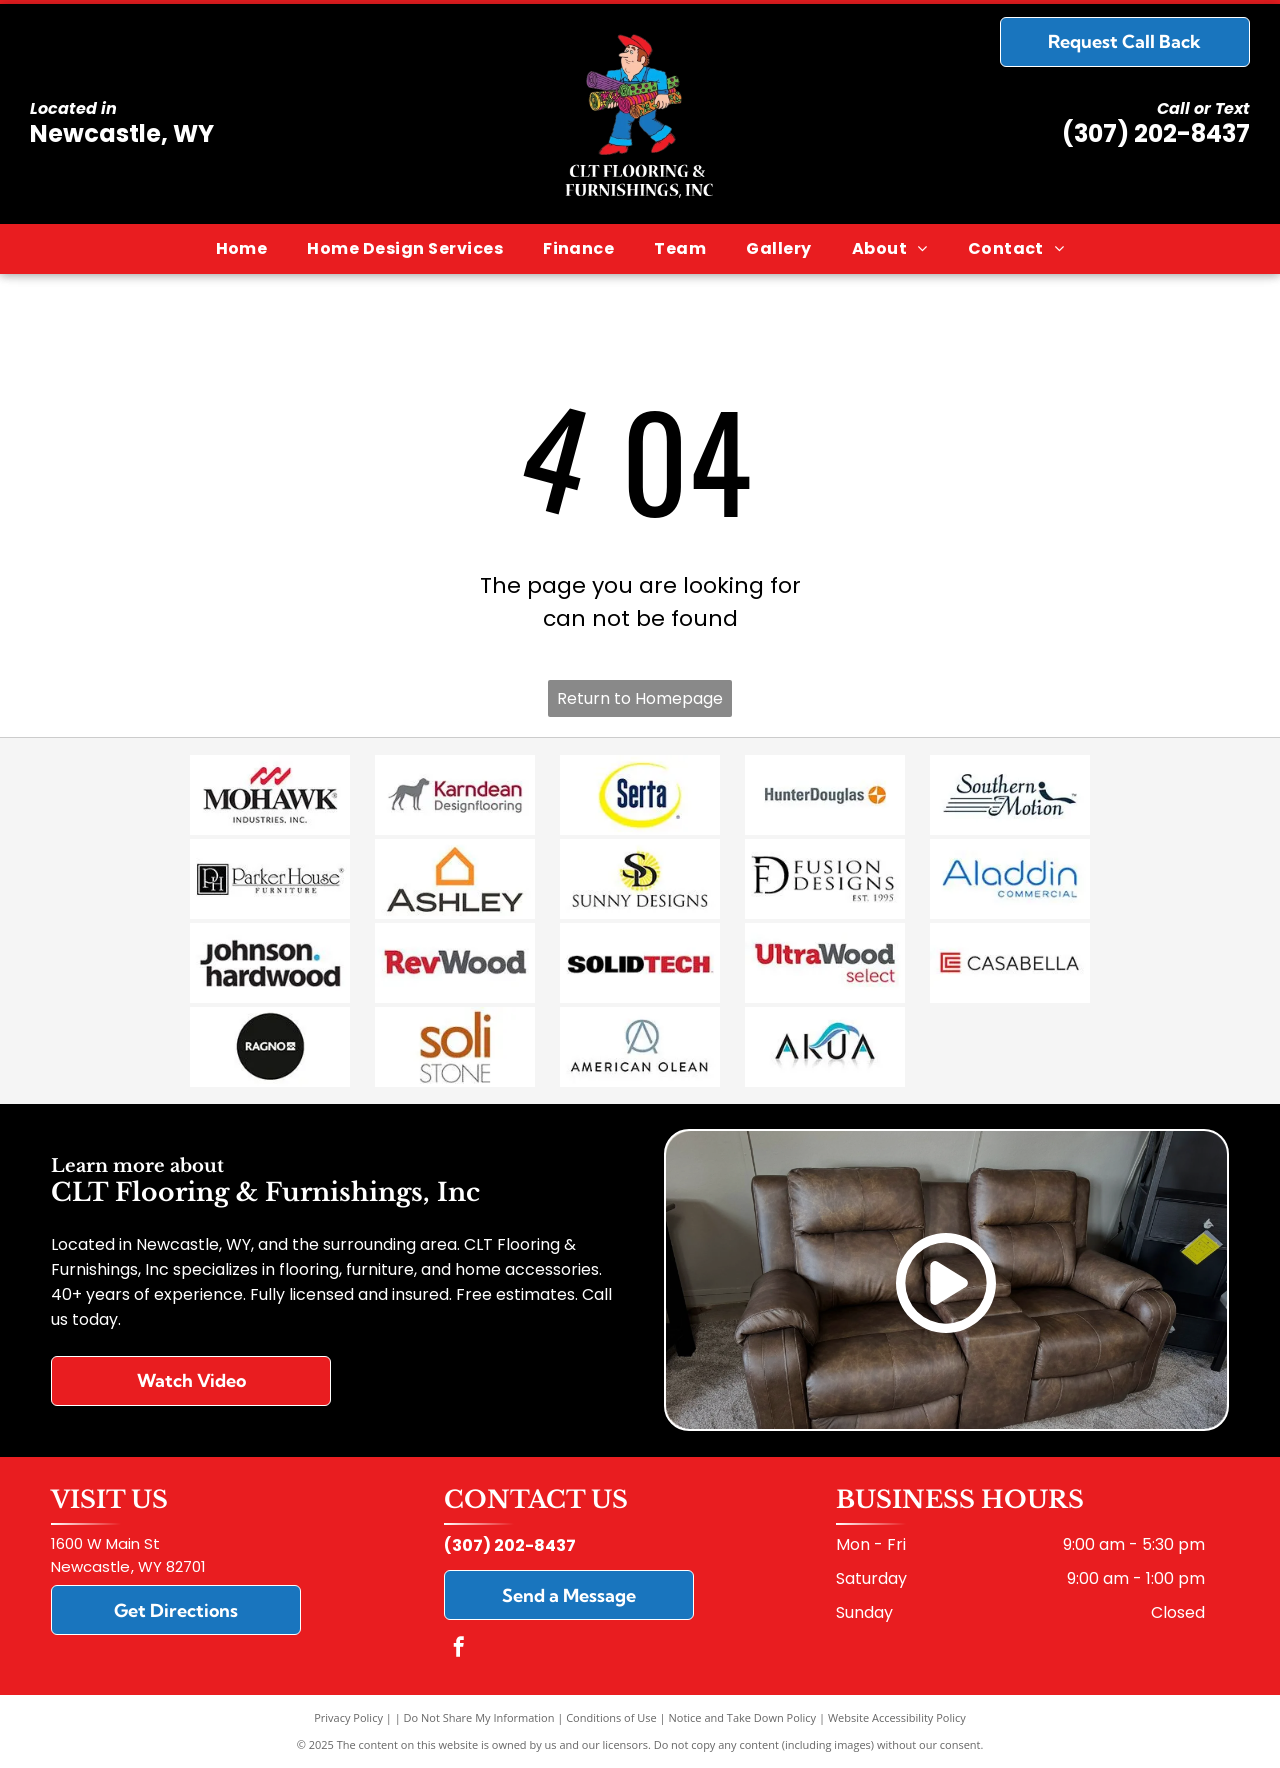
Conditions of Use (611, 1717)
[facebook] (459, 1649)
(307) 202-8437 (1156, 133)
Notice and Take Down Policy (743, 1717)
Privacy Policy (348, 1717)
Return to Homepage (640, 698)
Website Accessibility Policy (897, 1717)
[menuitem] (242, 249)
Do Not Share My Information (479, 1717)
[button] (405, 249)
